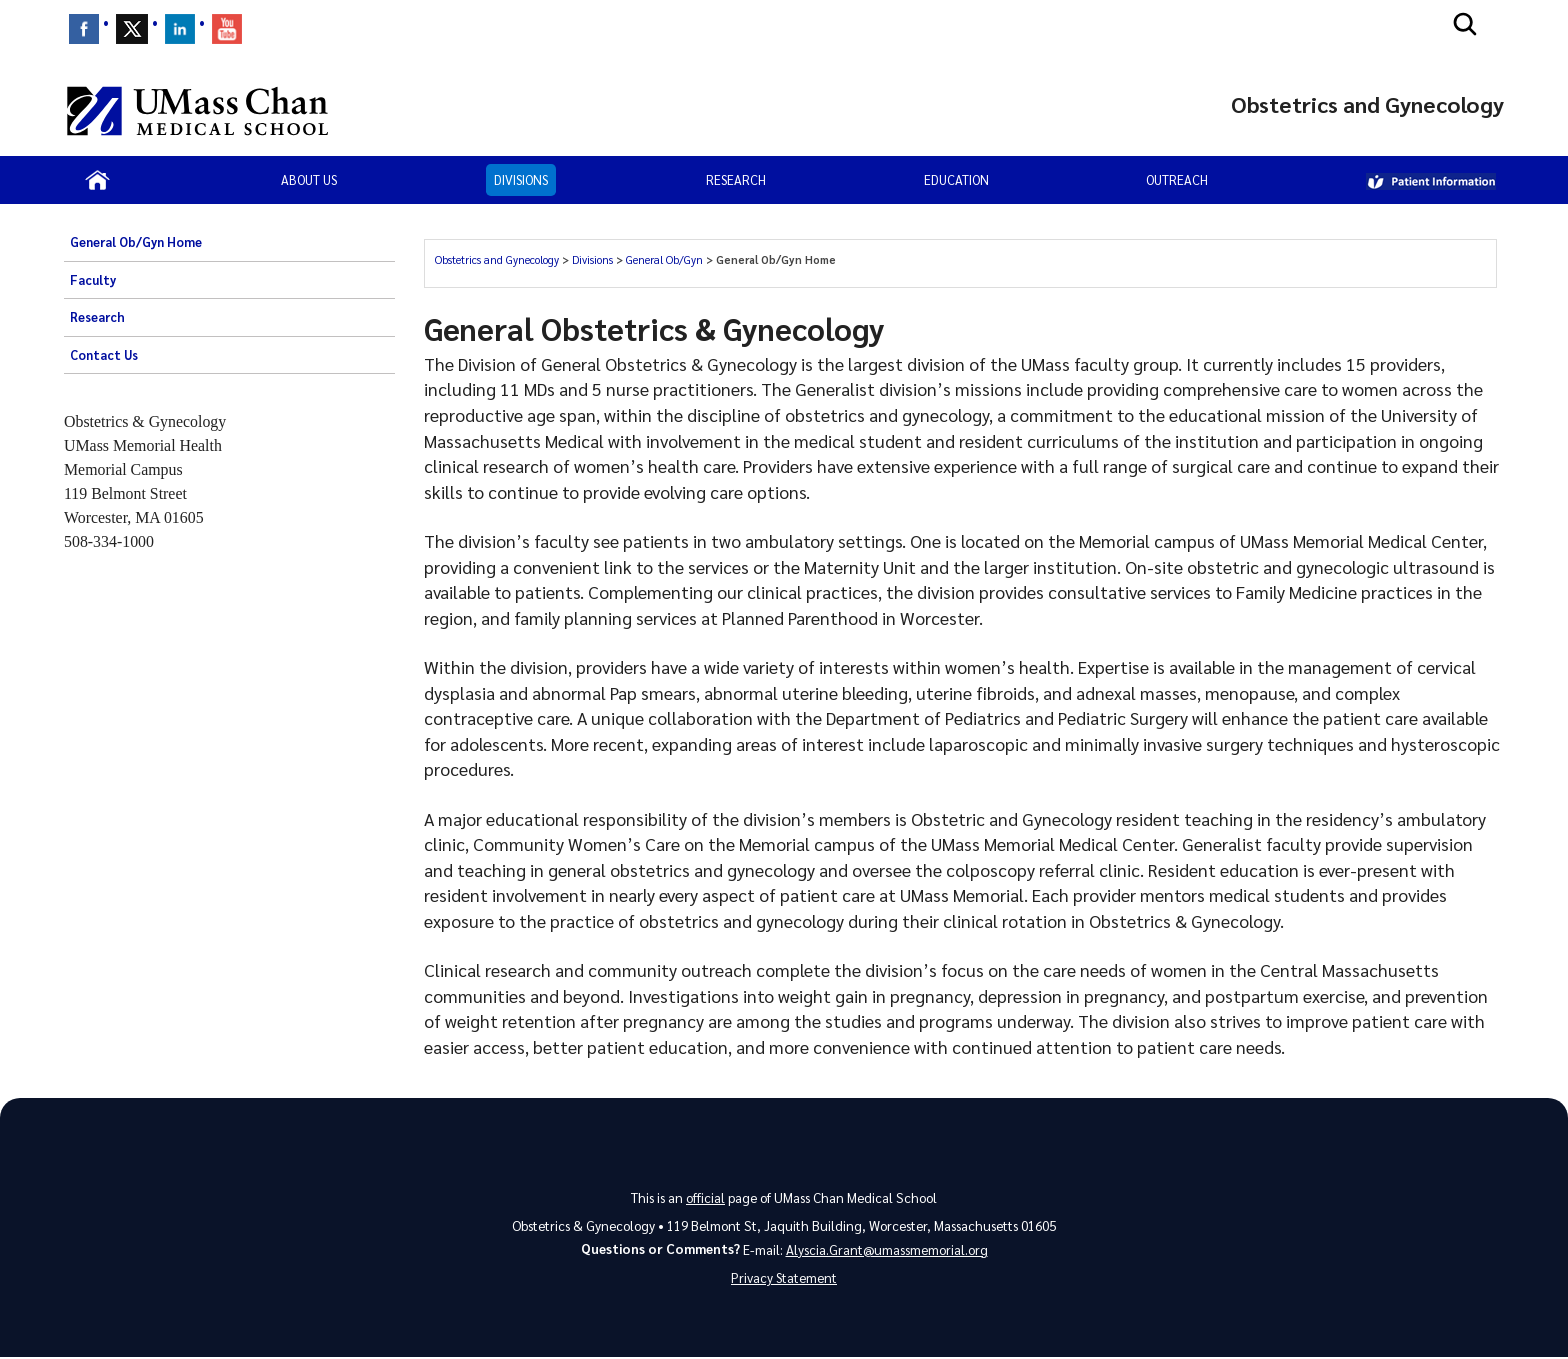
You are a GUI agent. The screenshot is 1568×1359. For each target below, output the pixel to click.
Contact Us (104, 355)
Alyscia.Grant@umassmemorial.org (887, 1249)
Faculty (93, 280)
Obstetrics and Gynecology (497, 259)
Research (736, 179)
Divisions (521, 179)
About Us (309, 179)
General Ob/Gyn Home (136, 242)
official (705, 1197)
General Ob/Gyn (664, 259)
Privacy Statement (784, 1279)
